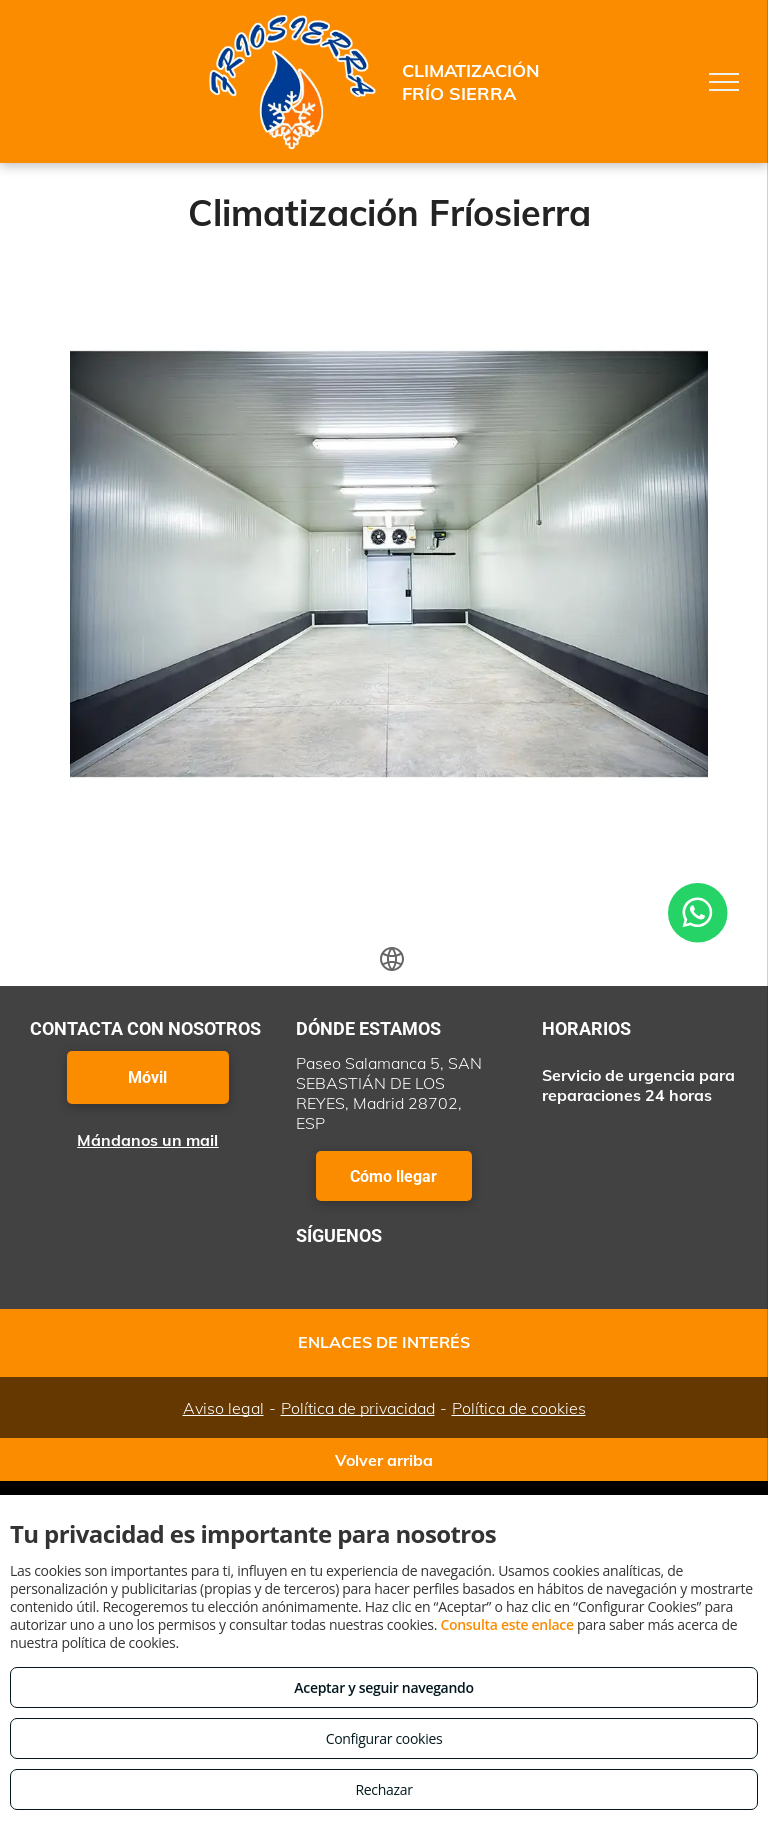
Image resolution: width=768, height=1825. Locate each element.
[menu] (724, 82)
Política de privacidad (358, 1408)
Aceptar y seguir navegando (383, 1687)
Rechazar (383, 1789)
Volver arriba (384, 1460)
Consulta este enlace (506, 1624)
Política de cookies (519, 1408)
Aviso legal (223, 1408)
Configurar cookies (384, 1738)
